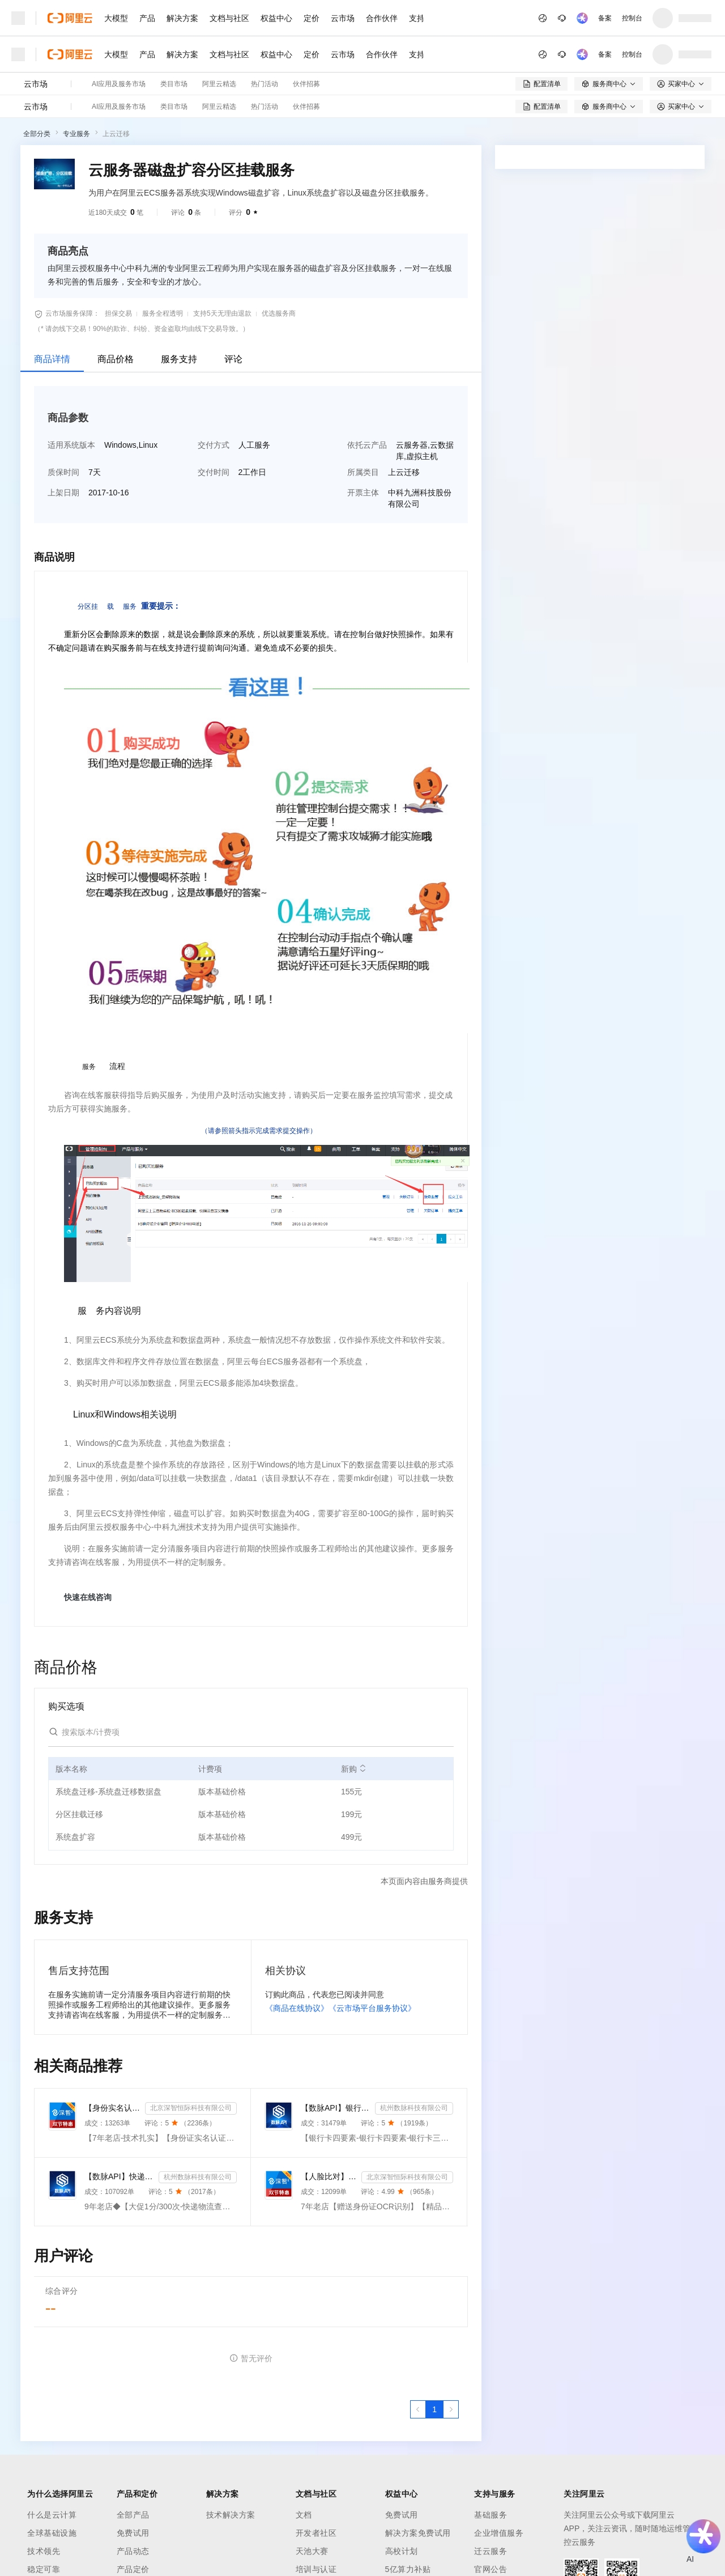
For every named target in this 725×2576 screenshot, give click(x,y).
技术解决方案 (230, 2514)
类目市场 (173, 84)
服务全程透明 (162, 313)
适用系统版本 (71, 444)
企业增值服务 (498, 2532)
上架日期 (63, 492)
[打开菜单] (18, 18)
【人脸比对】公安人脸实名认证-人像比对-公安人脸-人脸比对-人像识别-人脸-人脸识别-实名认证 (329, 2176)
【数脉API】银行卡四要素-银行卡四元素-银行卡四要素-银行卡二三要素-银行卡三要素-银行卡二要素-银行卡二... (335, 2107)
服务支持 (179, 359)
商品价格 (115, 359)
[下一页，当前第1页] (451, 2409)
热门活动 (264, 84)
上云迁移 (116, 134)
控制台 (632, 18)
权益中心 (276, 18)
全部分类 (36, 134)
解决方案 (182, 18)
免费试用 (133, 2532)
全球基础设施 (51, 2532)
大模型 (116, 18)
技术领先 (43, 2551)
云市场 (343, 18)
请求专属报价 (656, 387)
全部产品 (133, 2514)
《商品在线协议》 (297, 2008)
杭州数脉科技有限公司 (414, 2108)
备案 (605, 18)
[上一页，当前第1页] (418, 2409)
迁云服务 (490, 2551)
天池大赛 (312, 2551)
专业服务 (76, 134)
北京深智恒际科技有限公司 (191, 2108)
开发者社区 (316, 2532)
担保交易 (118, 313)
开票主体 (363, 492)
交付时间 (213, 472)
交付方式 (213, 444)
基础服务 (490, 2514)
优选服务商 (279, 313)
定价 (311, 18)
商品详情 (52, 359)
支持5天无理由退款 (222, 313)
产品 (147, 18)
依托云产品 (367, 444)
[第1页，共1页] (434, 2409)
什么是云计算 (51, 2514)
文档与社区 (229, 18)
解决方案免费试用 (418, 2532)
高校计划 (401, 2551)
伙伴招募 (306, 84)
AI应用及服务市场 (119, 84)
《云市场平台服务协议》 (372, 2008)
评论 (233, 359)
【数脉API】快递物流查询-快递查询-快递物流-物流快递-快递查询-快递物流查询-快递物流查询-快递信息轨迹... (119, 2176)
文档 (304, 2514)
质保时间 (63, 472)
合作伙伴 (382, 18)
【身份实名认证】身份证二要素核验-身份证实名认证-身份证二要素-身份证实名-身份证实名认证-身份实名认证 (112, 2107)
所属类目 (363, 472)
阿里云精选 (219, 84)
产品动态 (133, 2551)
